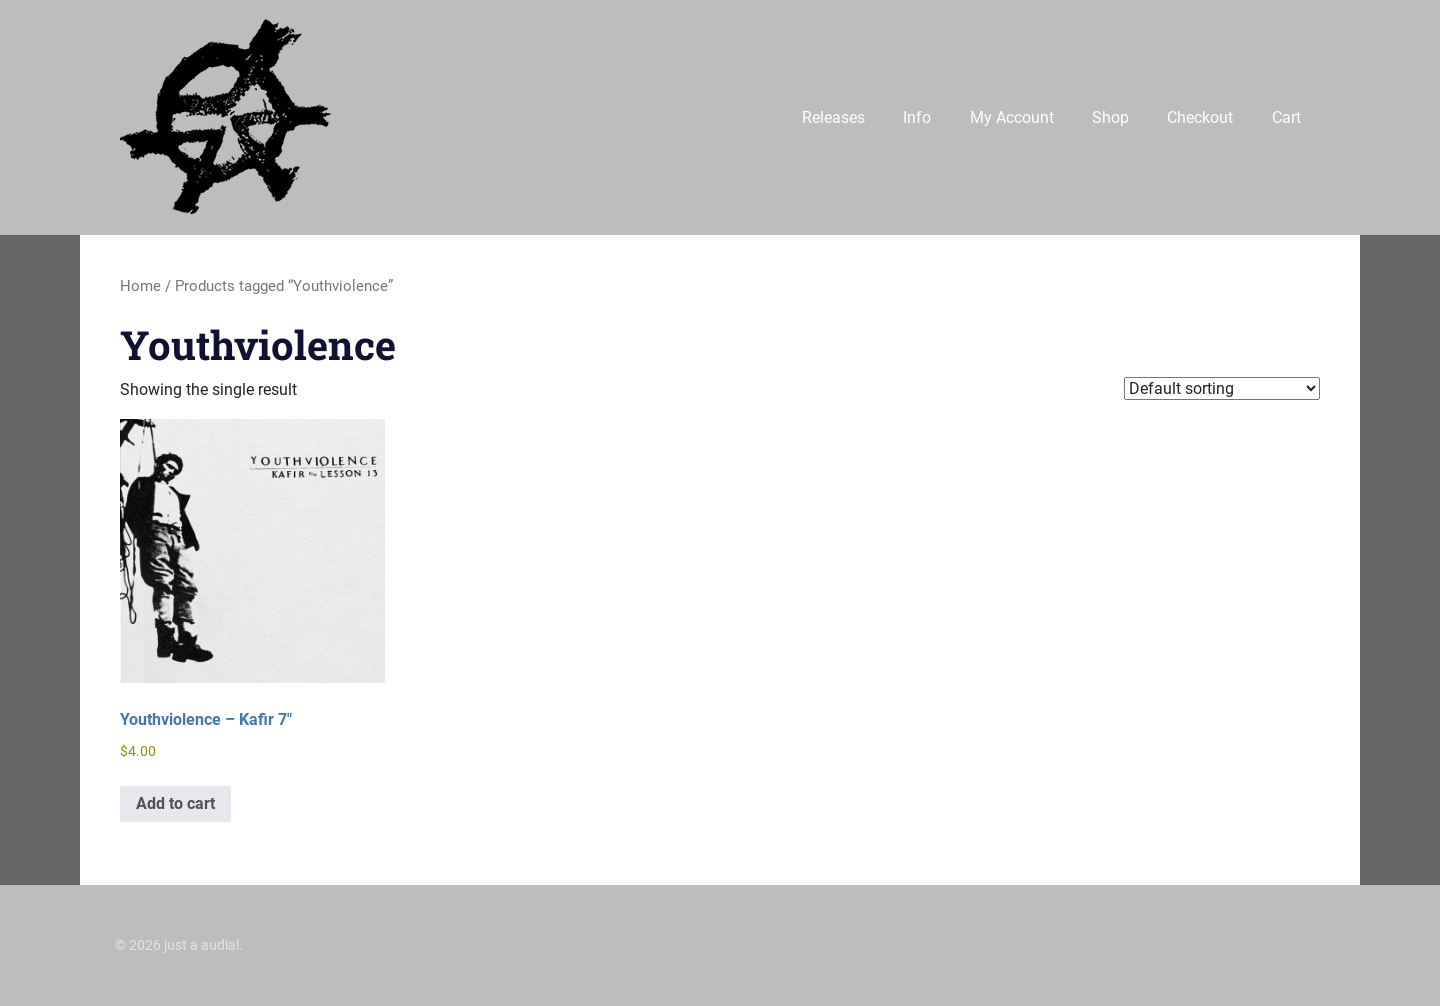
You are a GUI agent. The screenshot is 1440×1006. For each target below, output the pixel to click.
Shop (1110, 117)
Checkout (1200, 117)
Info (917, 117)
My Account (1012, 117)
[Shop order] (1222, 388)
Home (140, 286)
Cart (1286, 117)
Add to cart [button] (175, 803)
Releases (833, 117)
